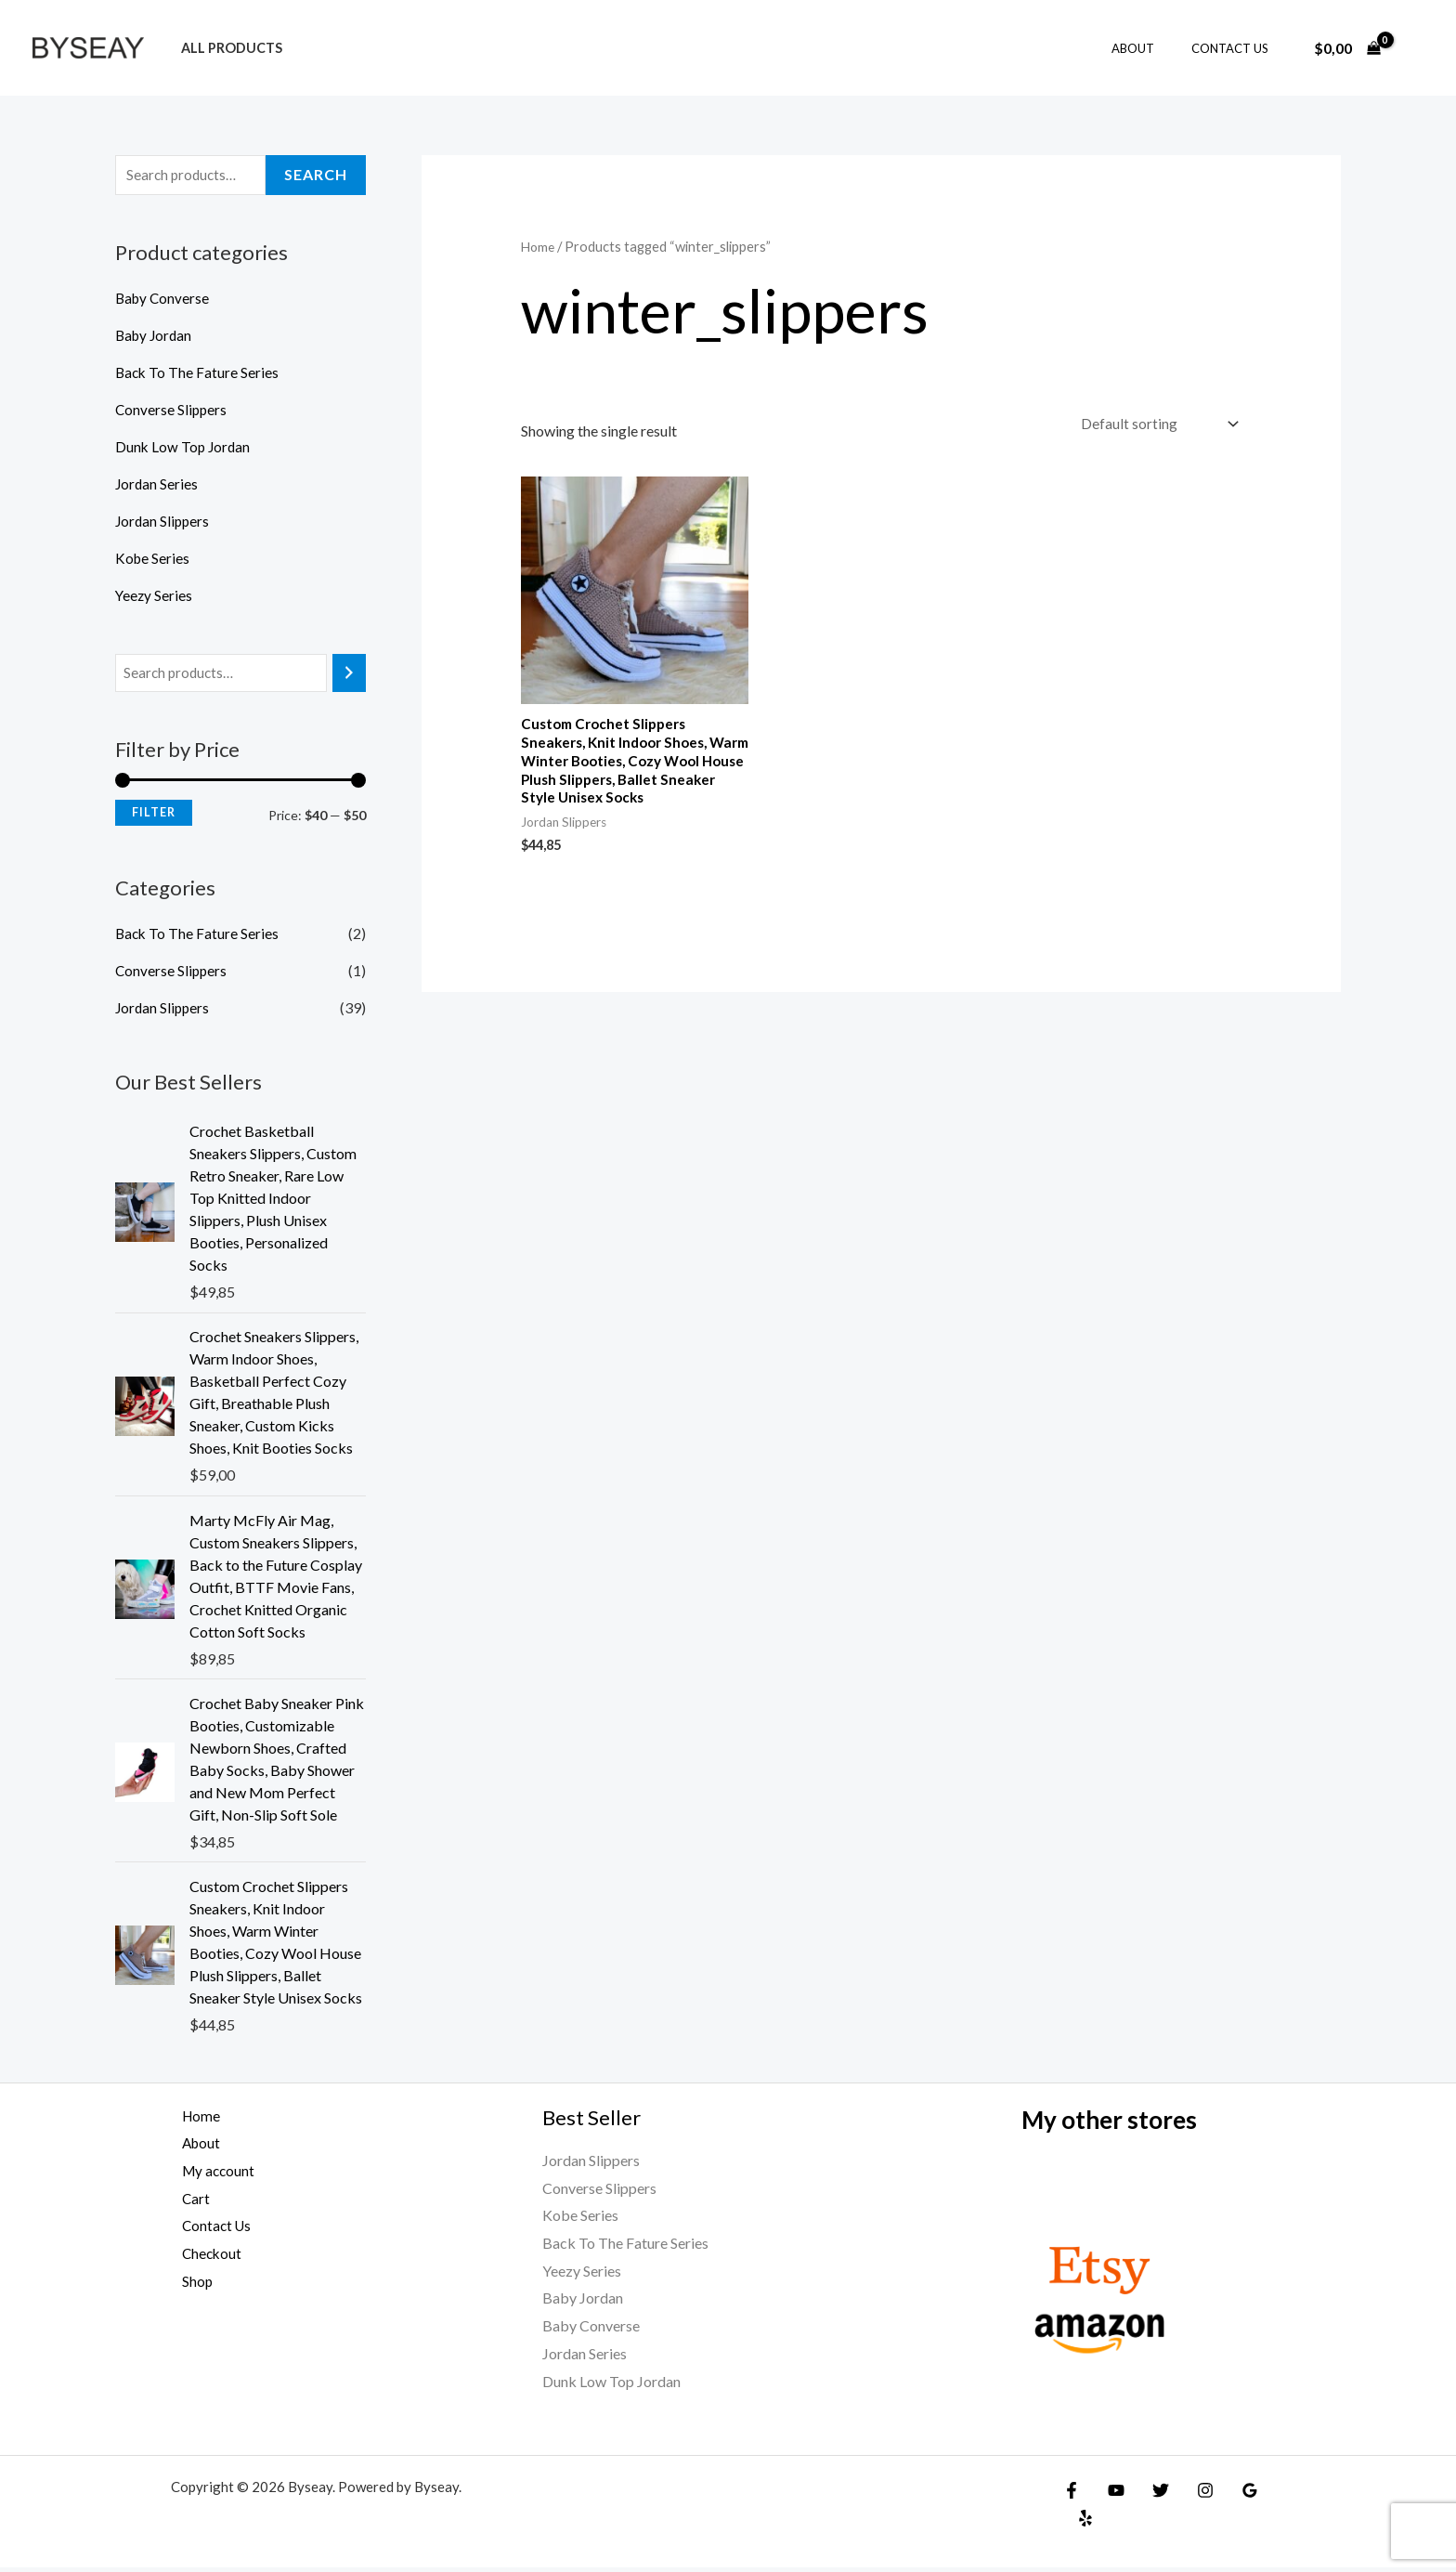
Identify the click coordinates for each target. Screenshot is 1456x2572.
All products (226, 48)
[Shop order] (1155, 425)
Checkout (202, 2257)
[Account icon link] (1415, 48)
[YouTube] (1111, 2495)
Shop (186, 2285)
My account (209, 2175)
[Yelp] (1271, 2495)
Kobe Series (153, 559)
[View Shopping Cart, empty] (1347, 48)
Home (539, 246)
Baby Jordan (155, 337)
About (1152, 48)
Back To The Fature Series (198, 374)
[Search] (349, 676)
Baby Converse (164, 299)
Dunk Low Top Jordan (184, 448)
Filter (154, 815)
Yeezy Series (154, 597)
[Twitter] (1151, 2495)
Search (315, 176)
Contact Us (1236, 48)
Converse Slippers (172, 411)
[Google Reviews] (1231, 2495)
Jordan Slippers (164, 522)
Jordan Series (157, 485)
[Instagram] (1191, 2495)
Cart (185, 2203)
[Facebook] (1071, 2495)
